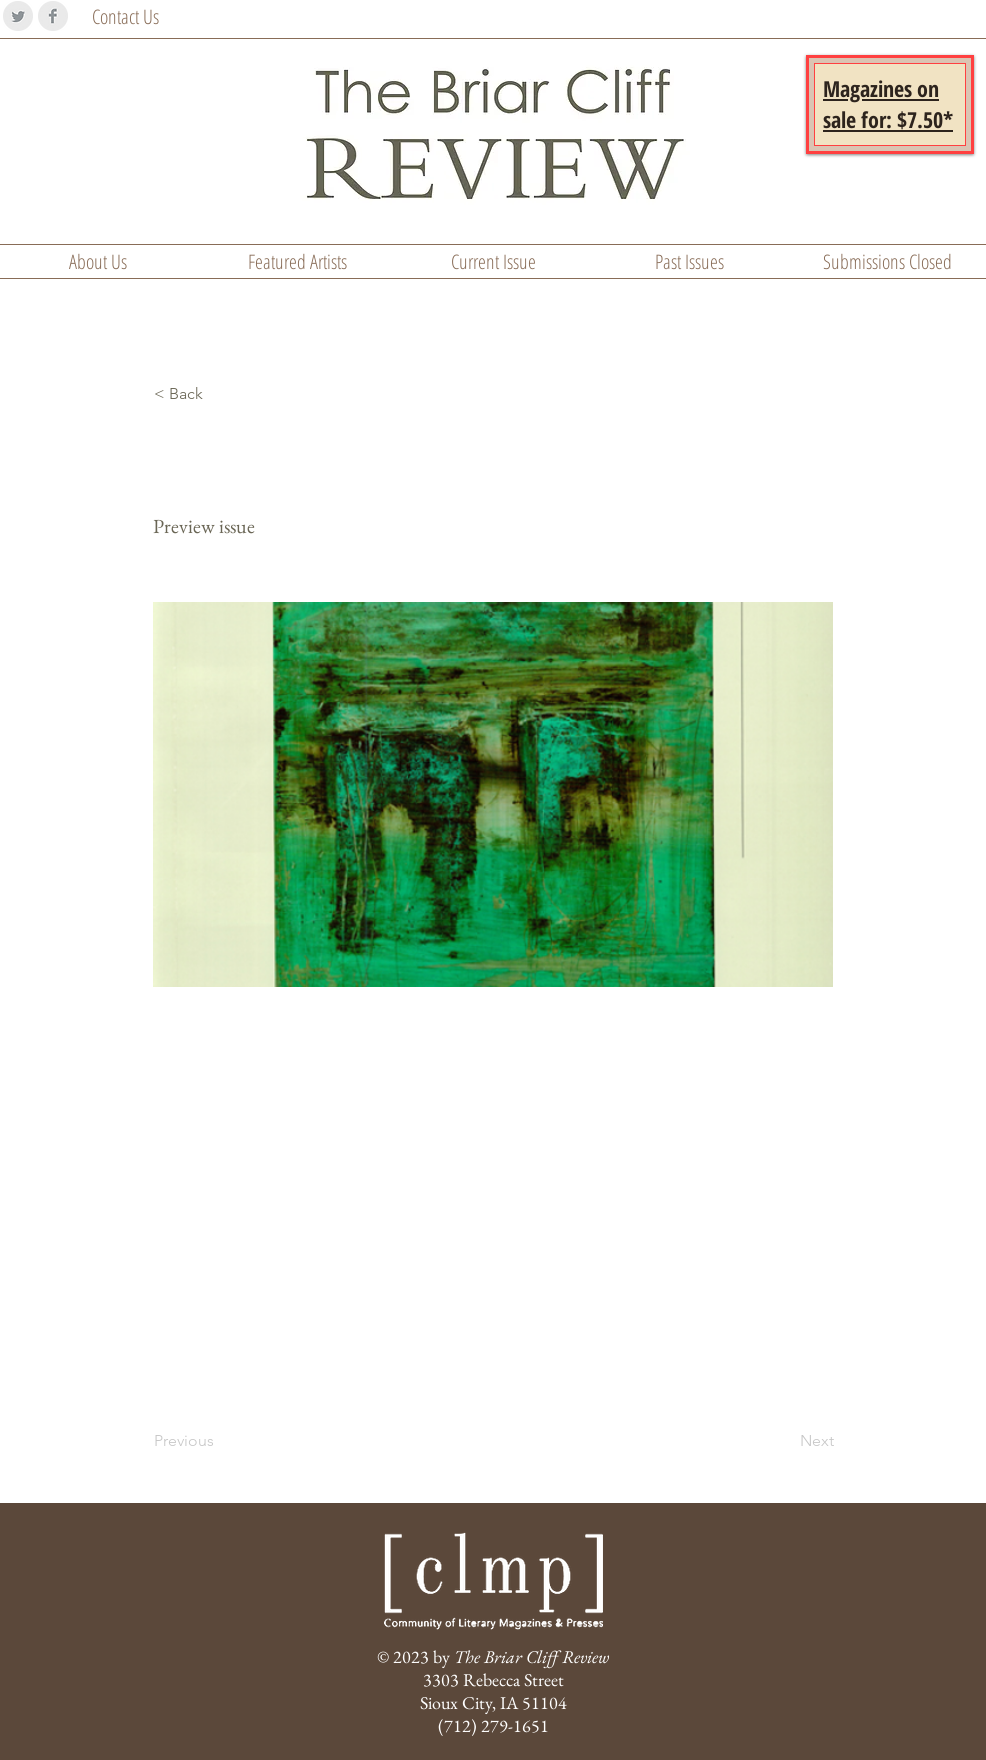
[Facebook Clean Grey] (53, 16)
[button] (888, 103)
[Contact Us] (145, 17)
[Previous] (220, 1441)
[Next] (784, 1441)
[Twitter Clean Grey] (18, 16)
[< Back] (220, 394)
